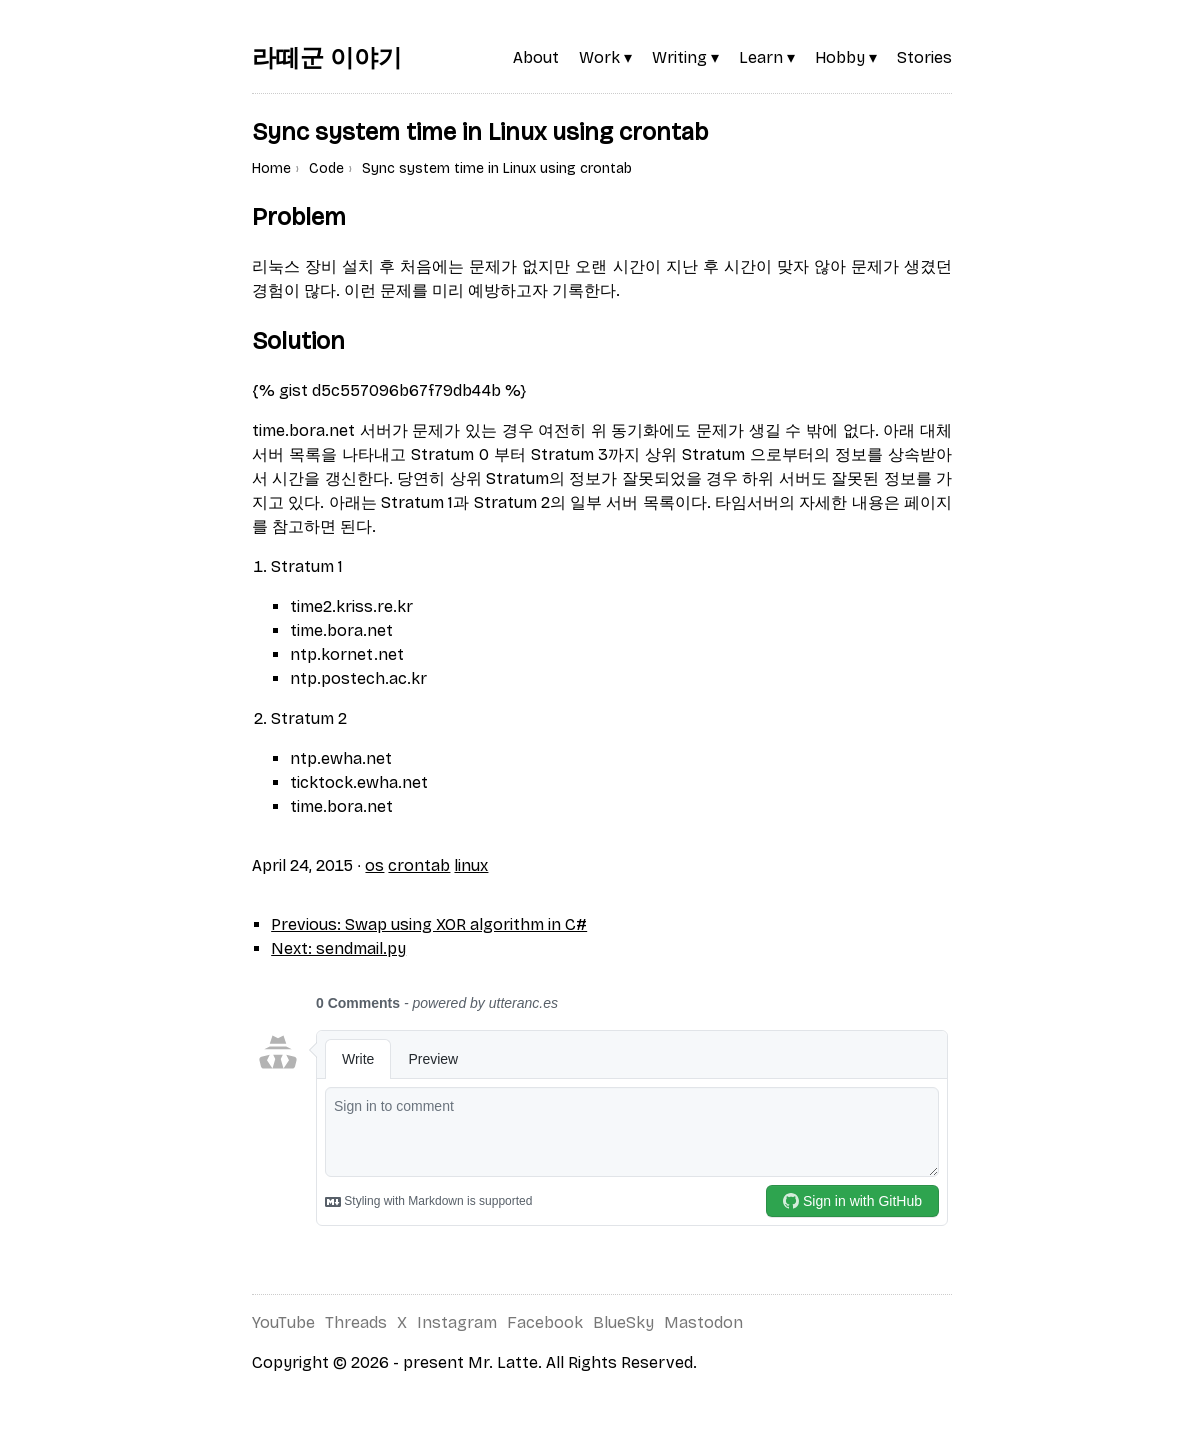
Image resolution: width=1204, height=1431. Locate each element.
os (374, 865)
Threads (356, 1322)
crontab (419, 865)
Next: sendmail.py (338, 948)
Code (326, 168)
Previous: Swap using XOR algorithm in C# (429, 924)
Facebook (545, 1322)
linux (471, 865)
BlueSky (623, 1322)
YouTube (283, 1322)
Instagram (457, 1322)
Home (271, 168)
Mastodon (703, 1322)
